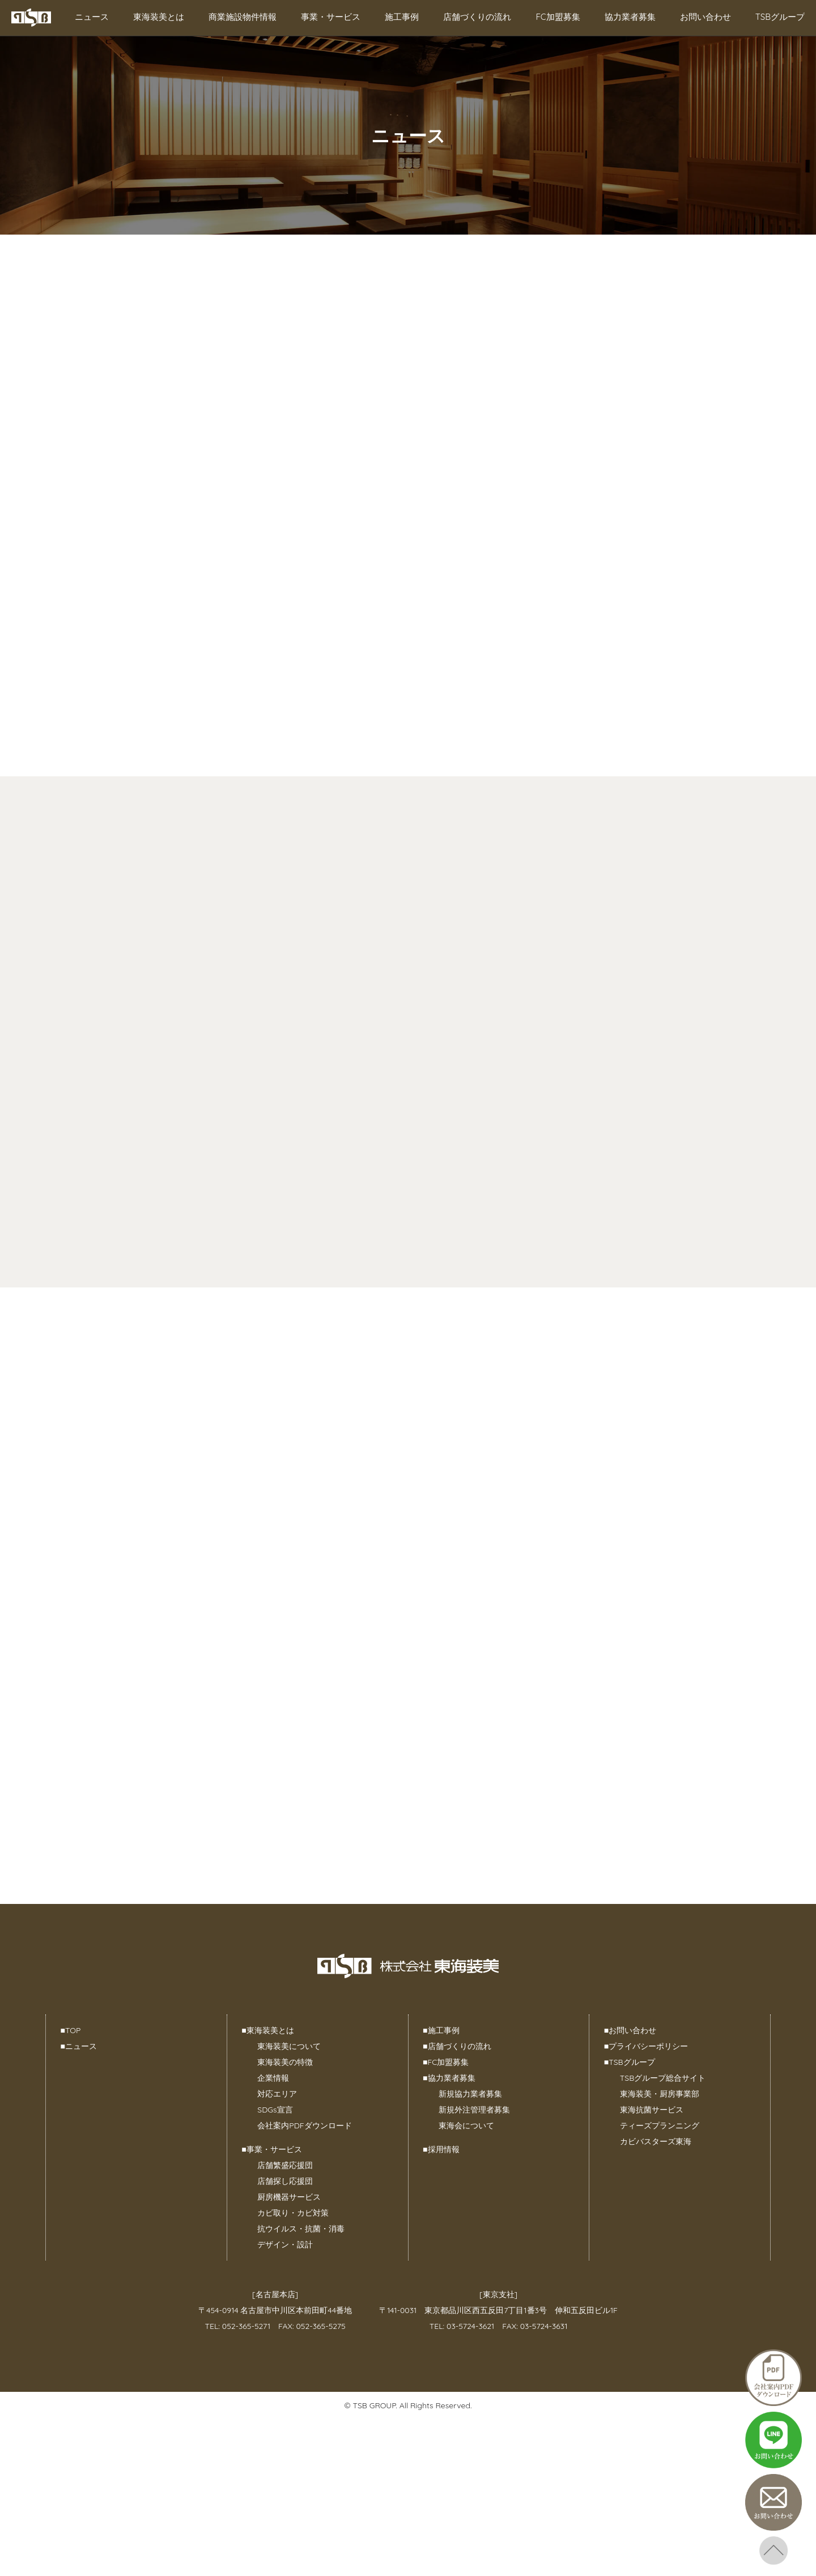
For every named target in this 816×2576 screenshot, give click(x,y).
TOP (71, 2030)
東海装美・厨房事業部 (659, 2094)
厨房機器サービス (289, 2197)
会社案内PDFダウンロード (304, 2125)
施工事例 (402, 16)
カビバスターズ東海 (655, 2141)
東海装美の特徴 (285, 2062)
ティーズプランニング (659, 2125)
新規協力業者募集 (470, 2094)
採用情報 (441, 2149)
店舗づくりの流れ (477, 16)
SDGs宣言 (274, 2110)
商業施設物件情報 (243, 16)
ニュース (92, 16)
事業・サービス (330, 16)
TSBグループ (780, 16)
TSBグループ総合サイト (663, 2078)
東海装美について (289, 2046)
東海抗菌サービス (651, 2110)
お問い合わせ (705, 16)
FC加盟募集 (558, 16)
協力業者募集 (630, 16)
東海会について (466, 2125)
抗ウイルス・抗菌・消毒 (301, 2229)
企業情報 (273, 2078)
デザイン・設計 (285, 2244)
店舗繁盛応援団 (285, 2165)
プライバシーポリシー (646, 2046)
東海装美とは (158, 16)
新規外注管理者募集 (474, 2110)
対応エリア (277, 2094)
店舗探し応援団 (285, 2181)
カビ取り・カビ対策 (293, 2213)
